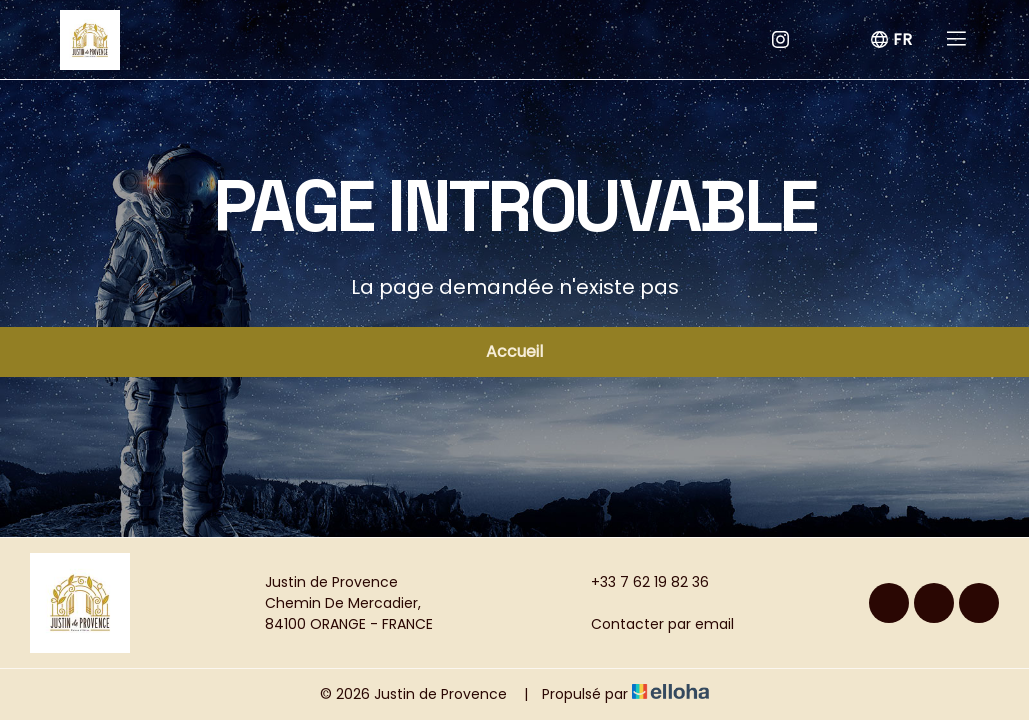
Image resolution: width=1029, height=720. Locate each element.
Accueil (514, 351)
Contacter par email (651, 624)
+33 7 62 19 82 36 (638, 582)
